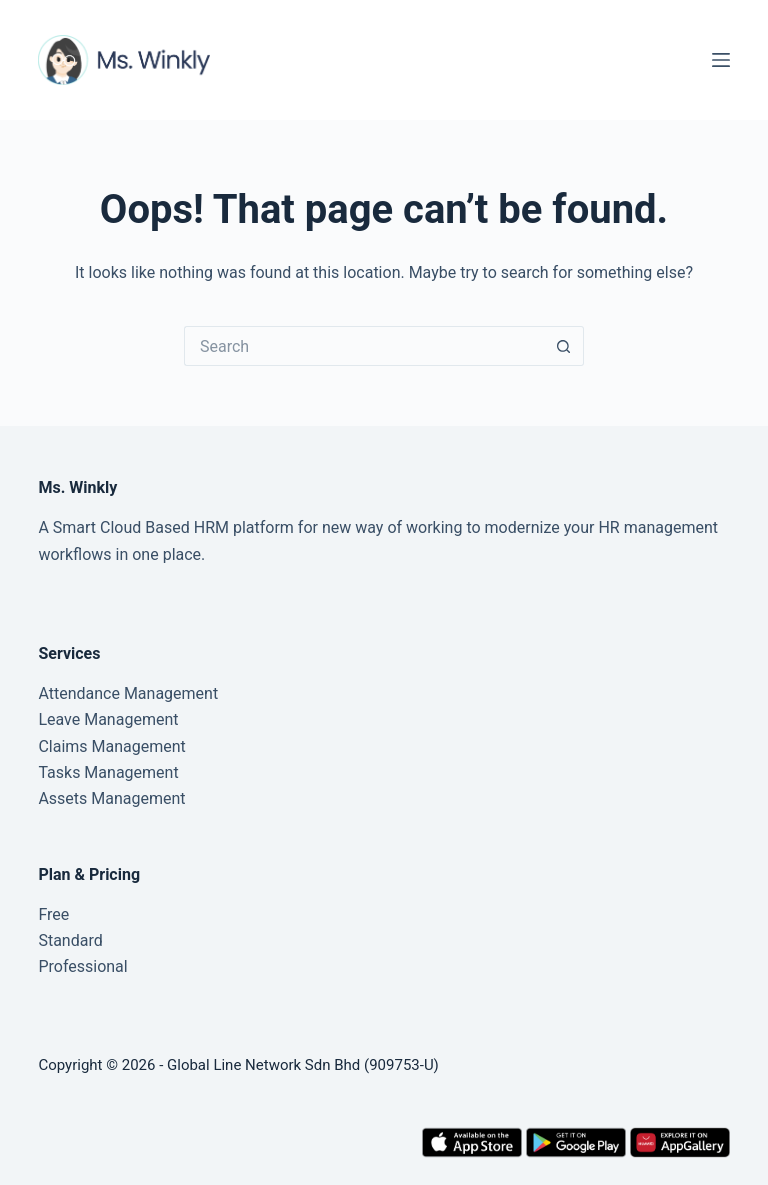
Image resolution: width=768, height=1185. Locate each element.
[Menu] (721, 60)
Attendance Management (128, 693)
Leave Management (108, 719)
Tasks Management (108, 772)
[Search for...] (364, 346)
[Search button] (564, 346)
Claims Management (111, 746)
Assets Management (111, 798)
